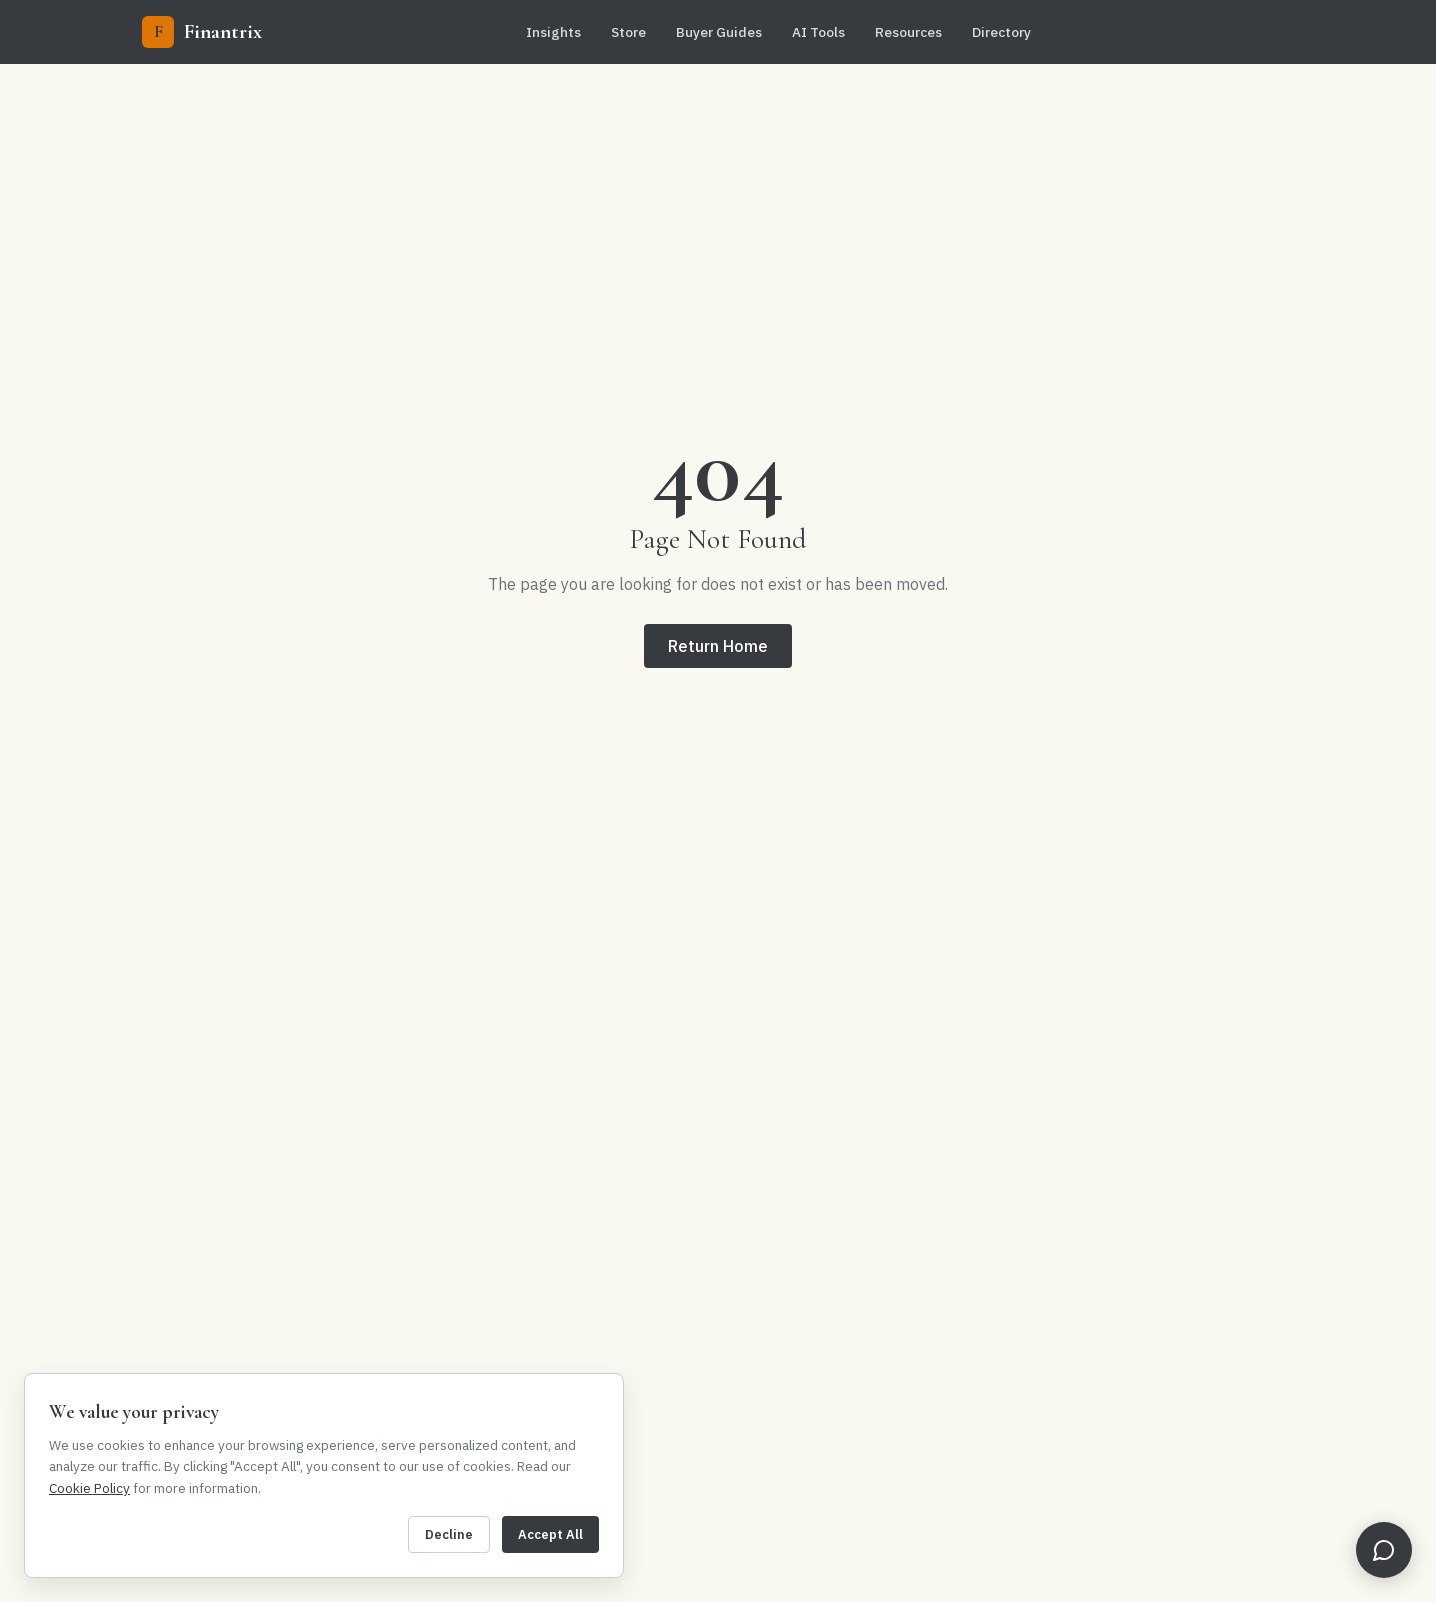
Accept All (550, 1534)
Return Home (718, 646)
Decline (449, 1534)
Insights (553, 32)
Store (628, 32)
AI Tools (818, 32)
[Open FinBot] (1384, 1550)
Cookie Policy (89, 1488)
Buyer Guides (719, 32)
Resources (908, 32)
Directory (1001, 32)
